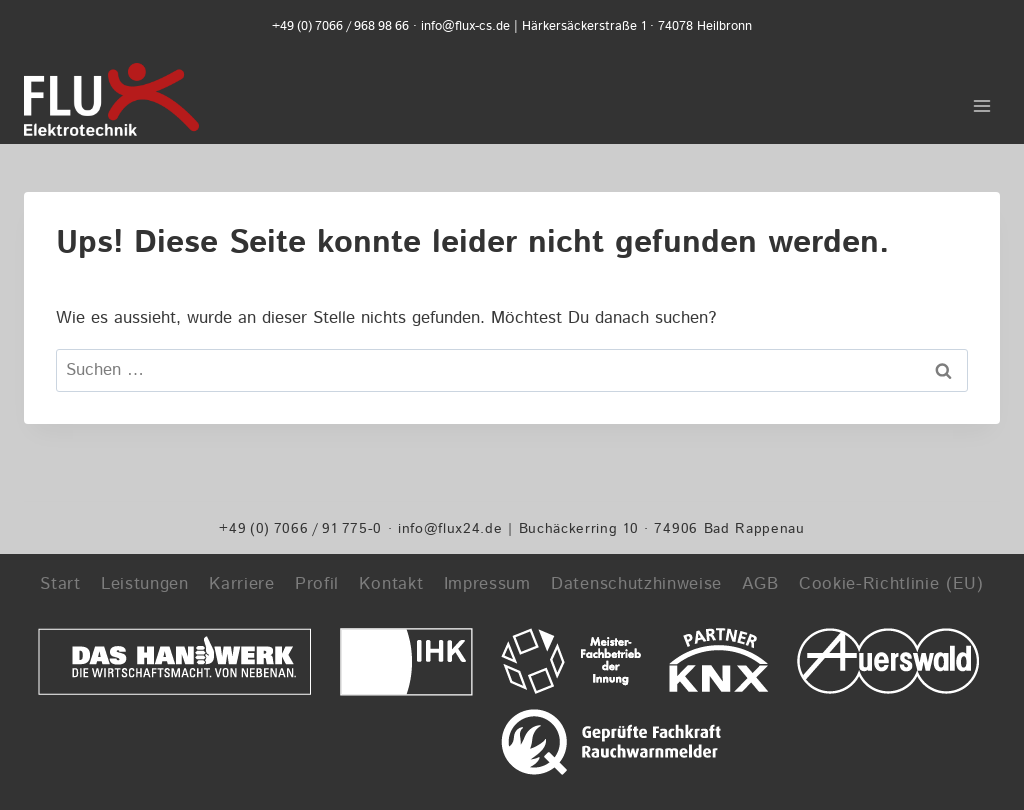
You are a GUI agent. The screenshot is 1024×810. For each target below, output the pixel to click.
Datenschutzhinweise (636, 584)
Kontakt (391, 584)
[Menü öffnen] (981, 99)
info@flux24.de (450, 528)
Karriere (241, 584)
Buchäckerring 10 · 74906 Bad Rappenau (662, 528)
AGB (760, 584)
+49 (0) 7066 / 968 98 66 (340, 26)
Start (60, 584)
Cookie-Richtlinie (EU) (891, 584)
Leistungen (145, 584)
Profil (317, 584)
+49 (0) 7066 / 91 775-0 (300, 528)
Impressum (487, 584)
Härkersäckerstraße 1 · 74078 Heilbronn (637, 26)
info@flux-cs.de (465, 26)
